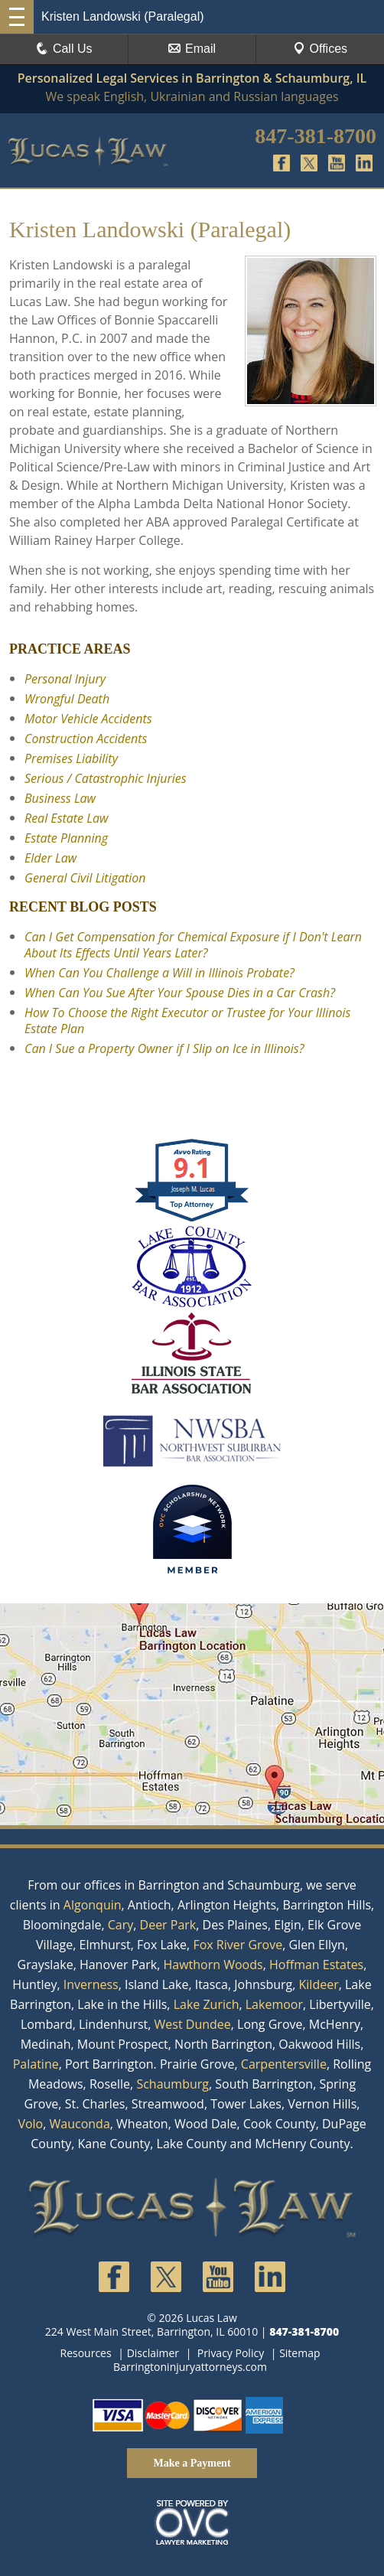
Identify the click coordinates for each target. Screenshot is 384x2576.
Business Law (60, 798)
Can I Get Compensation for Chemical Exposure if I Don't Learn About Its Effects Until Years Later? (193, 944)
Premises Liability (71, 758)
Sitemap (299, 2353)
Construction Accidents (85, 738)
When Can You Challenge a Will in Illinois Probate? (159, 972)
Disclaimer (153, 2353)
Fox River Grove (237, 1944)
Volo (30, 2123)
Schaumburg (172, 2083)
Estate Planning (66, 838)
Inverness (91, 1984)
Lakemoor (274, 2004)
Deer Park (168, 1924)
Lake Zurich (206, 2004)
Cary (121, 1924)
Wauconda (80, 2123)
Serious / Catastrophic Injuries (105, 778)
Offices (320, 48)
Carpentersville (284, 2064)
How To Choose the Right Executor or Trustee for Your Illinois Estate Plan (187, 1020)
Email (192, 48)
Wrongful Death (66, 698)
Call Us (64, 48)
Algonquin (92, 1904)
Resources (86, 2353)
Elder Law (50, 857)
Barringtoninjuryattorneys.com (190, 2366)
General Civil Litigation (85, 877)
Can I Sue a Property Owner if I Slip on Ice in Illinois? (164, 1048)
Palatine (36, 2064)
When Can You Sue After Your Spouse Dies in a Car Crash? (179, 992)
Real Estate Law (66, 818)
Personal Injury (65, 678)
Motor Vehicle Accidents (88, 718)
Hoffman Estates (316, 1964)
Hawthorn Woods (212, 1964)
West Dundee (193, 2024)
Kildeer (319, 1984)
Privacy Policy (230, 2353)
